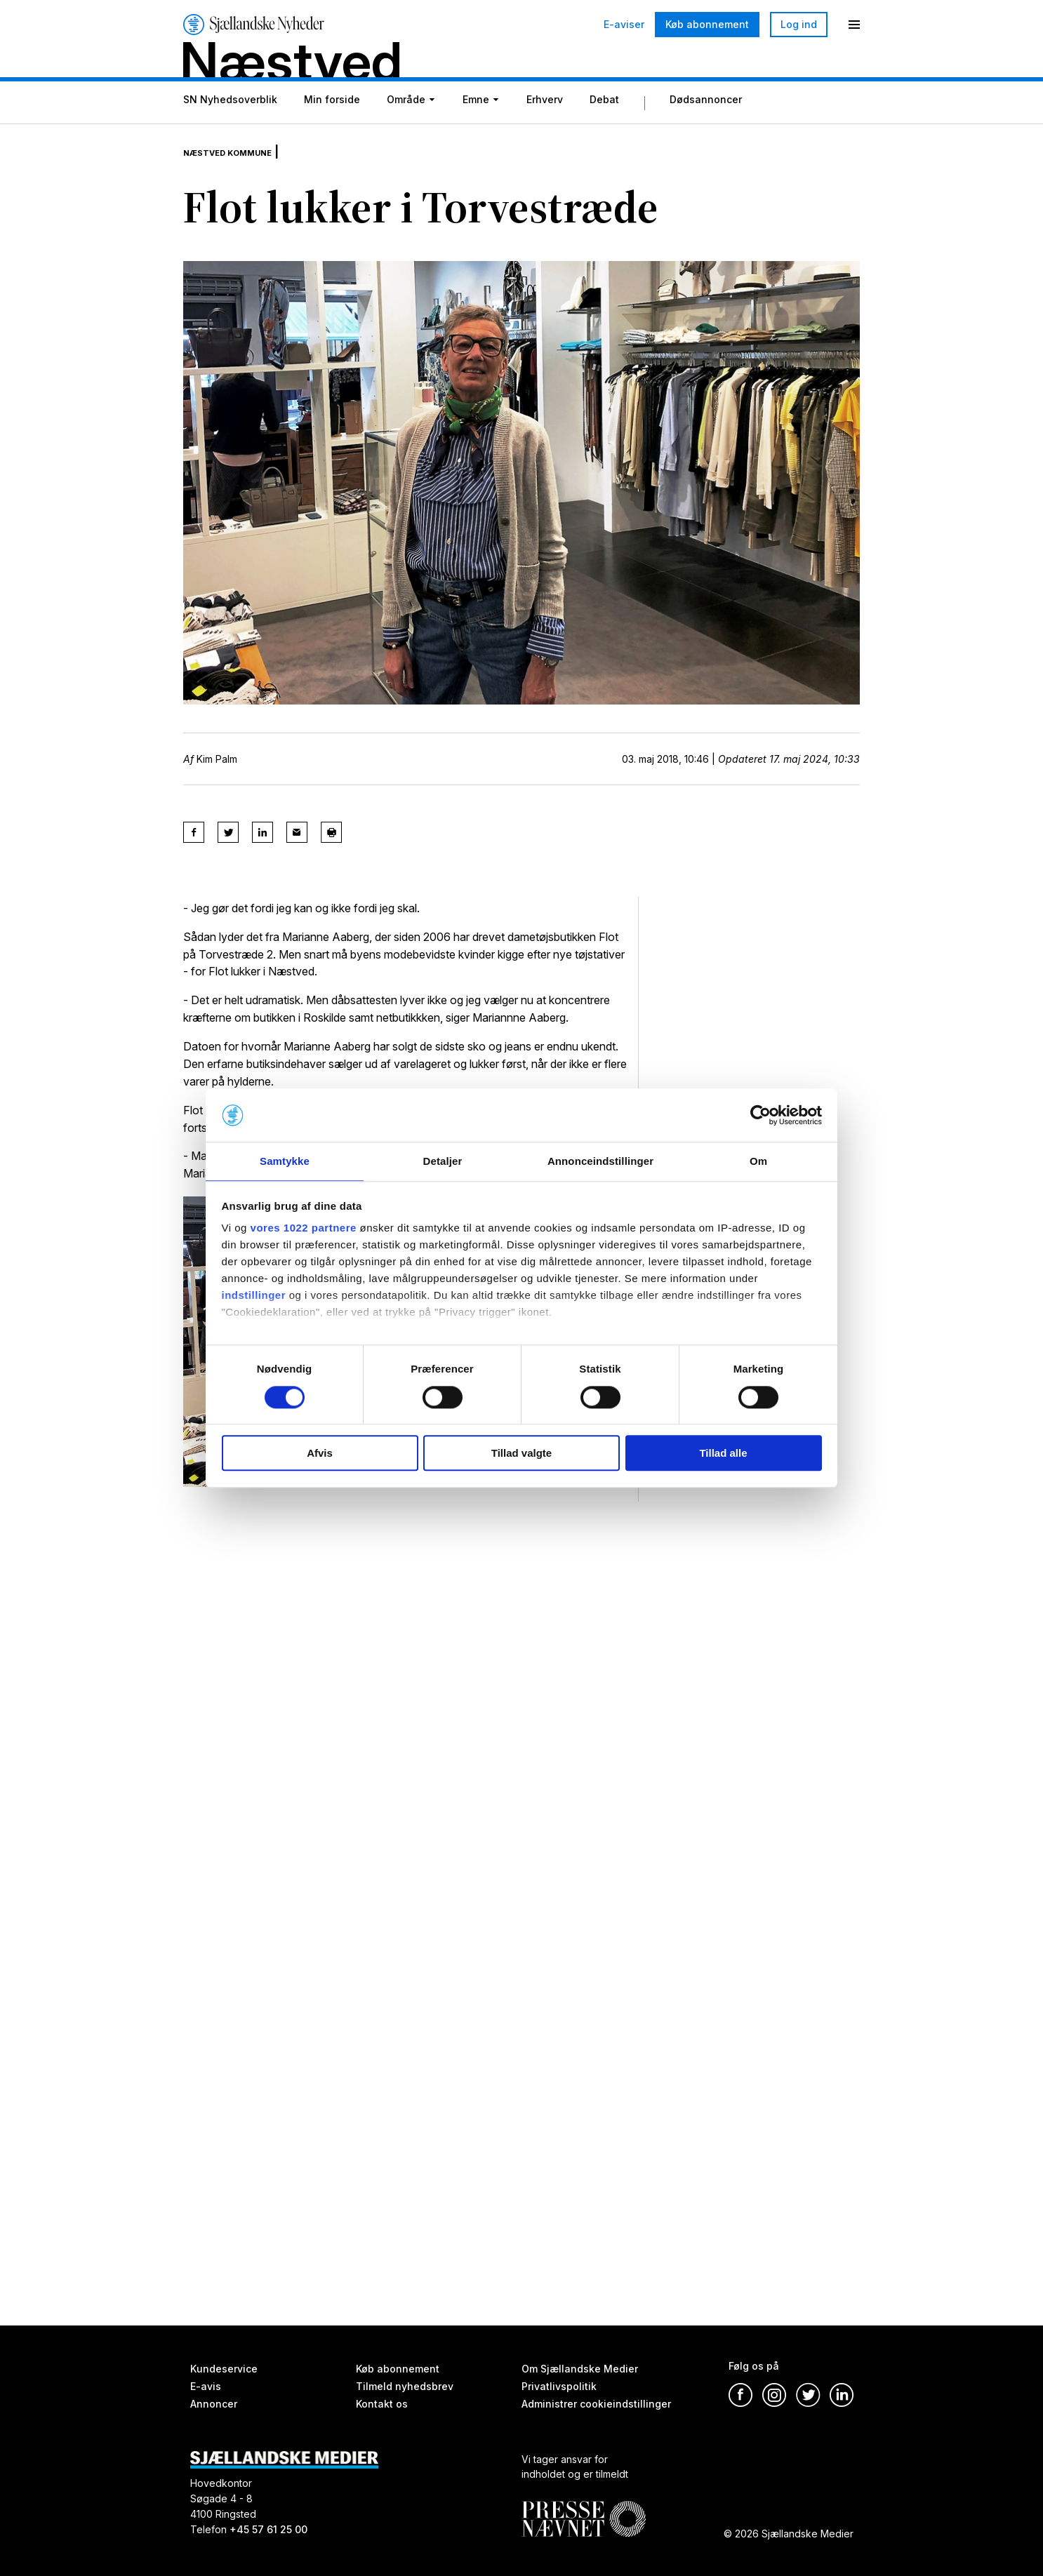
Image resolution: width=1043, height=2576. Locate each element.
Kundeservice (224, 2369)
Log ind (798, 24)
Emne (476, 135)
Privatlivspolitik (559, 2386)
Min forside (332, 135)
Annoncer (213, 2404)
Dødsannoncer (706, 135)
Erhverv (544, 135)
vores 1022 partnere (304, 1229)
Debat (604, 135)
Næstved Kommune (245, 175)
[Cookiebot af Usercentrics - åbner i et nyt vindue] (760, 1114)
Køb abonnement (707, 24)
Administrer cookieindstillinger (596, 2404)
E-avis (205, 2386)
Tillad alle (723, 1454)
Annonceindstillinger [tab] (600, 1161)
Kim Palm (217, 783)
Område (406, 135)
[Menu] (854, 24)
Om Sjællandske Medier (580, 2369)
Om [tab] (758, 1161)
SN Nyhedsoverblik (230, 135)
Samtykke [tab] (285, 1161)
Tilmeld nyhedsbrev (404, 2386)
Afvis (320, 1454)
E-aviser (624, 24)
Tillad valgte (521, 1454)
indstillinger (254, 1296)
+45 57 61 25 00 (268, 2529)
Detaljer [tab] (443, 1161)
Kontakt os (382, 2404)
